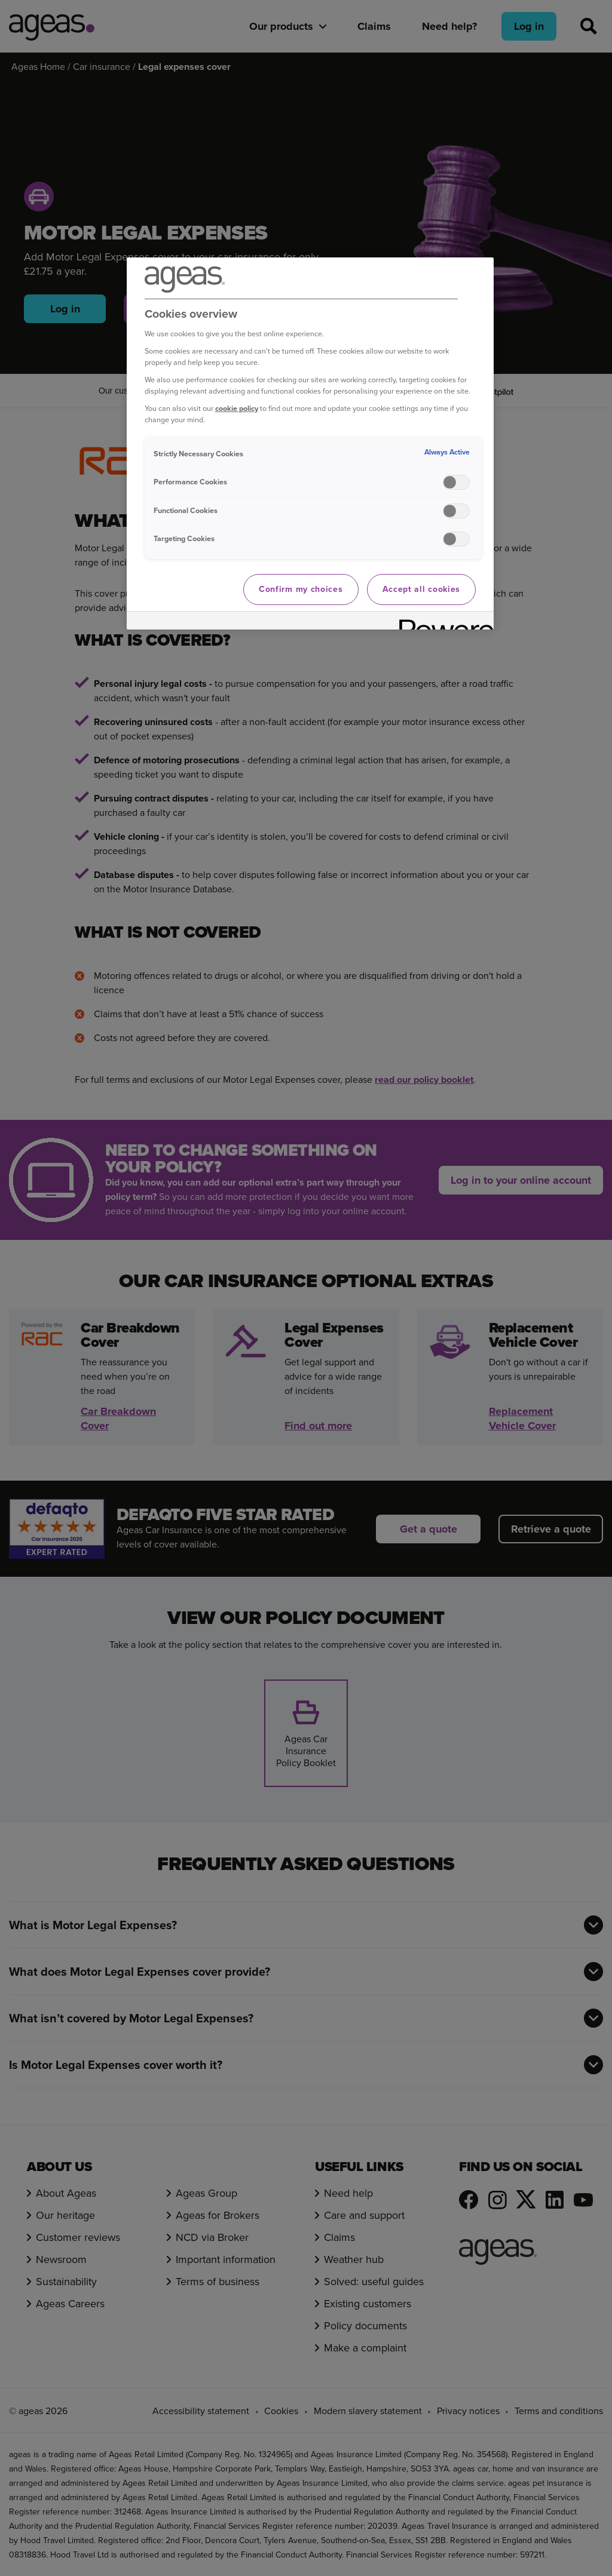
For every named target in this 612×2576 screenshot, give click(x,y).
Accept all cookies (421, 589)
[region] (310, 443)
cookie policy (236, 408)
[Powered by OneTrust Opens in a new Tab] (442, 622)
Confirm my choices (301, 589)
